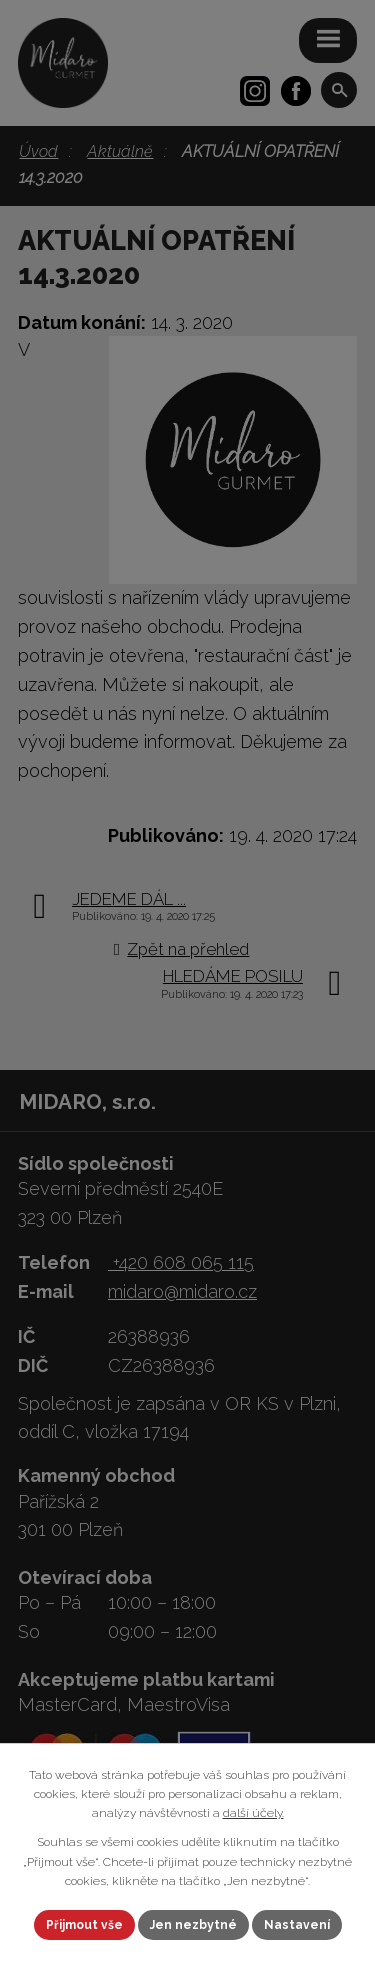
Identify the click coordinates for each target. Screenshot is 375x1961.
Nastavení (297, 1925)
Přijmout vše (84, 1925)
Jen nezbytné (193, 1925)
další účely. (253, 1813)
